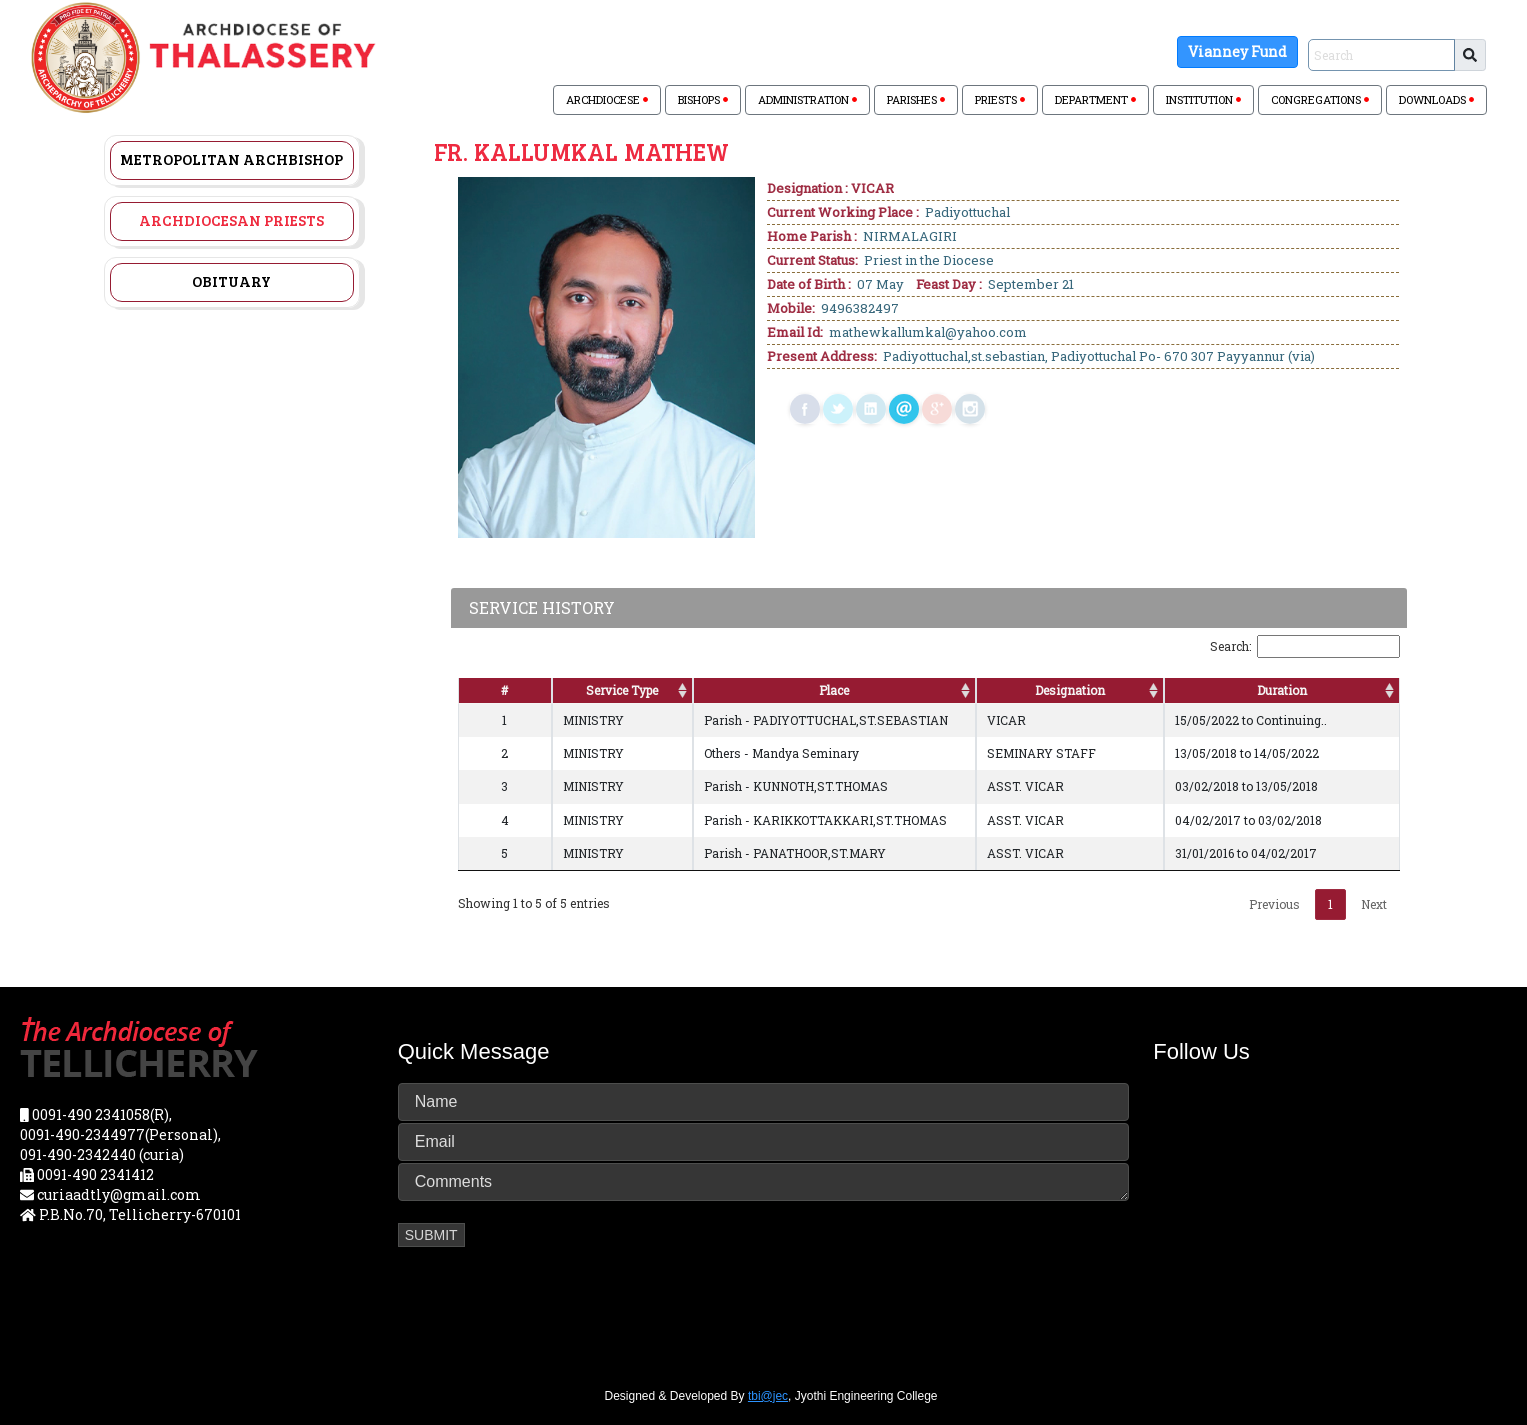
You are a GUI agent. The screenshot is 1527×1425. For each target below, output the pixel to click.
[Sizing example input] (1381, 55)
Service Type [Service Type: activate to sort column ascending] (622, 690)
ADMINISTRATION (807, 99)
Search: (1305, 646)
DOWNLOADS (1436, 99)
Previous (1274, 904)
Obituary (231, 281)
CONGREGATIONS (1320, 99)
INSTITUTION (1203, 99)
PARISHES (916, 99)
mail (904, 409)
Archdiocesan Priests (231, 220)
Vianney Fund (1237, 51)
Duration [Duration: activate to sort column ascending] (1282, 690)
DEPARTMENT (1095, 99)
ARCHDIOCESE (607, 99)
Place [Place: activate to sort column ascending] (834, 690)
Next (1374, 904)
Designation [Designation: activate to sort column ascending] (1070, 690)
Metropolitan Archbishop (231, 159)
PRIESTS (1000, 99)
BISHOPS (703, 99)
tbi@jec (768, 1396)
